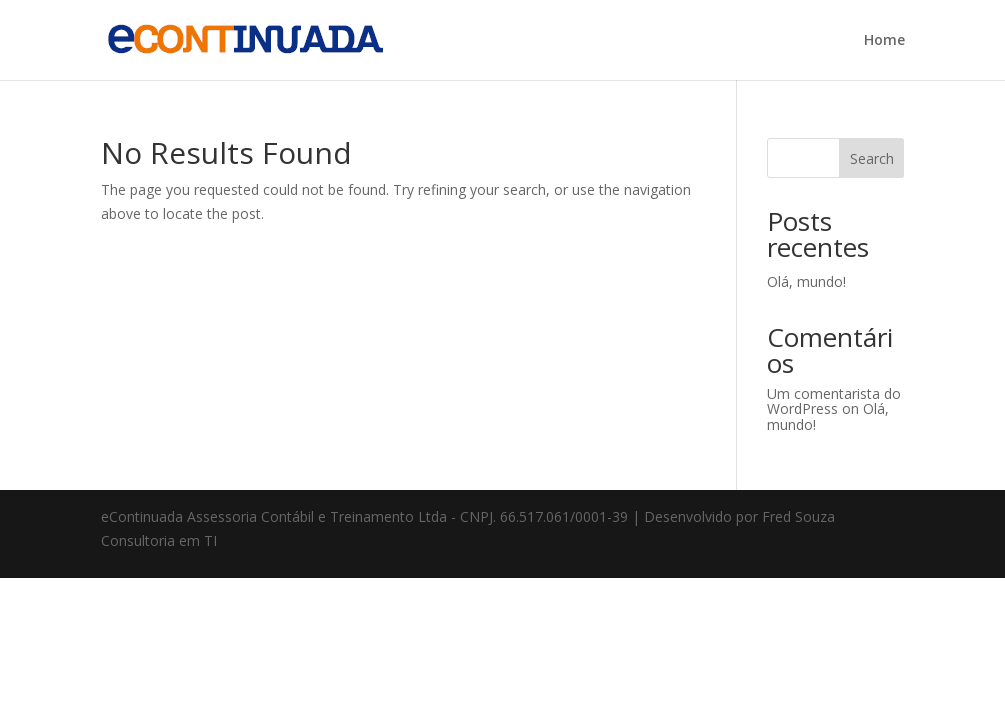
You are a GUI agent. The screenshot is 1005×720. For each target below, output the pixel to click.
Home (884, 41)
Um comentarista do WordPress (834, 401)
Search (872, 158)
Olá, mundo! (806, 281)
